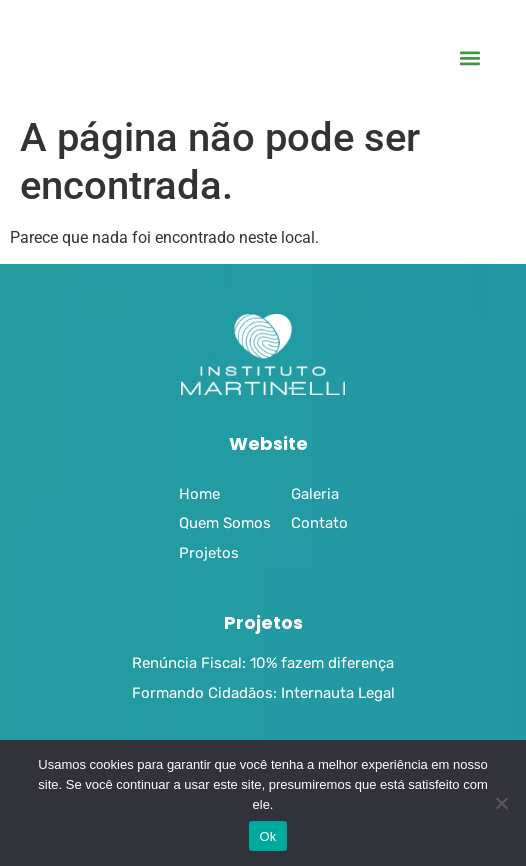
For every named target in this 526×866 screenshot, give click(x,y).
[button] (470, 58)
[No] (501, 803)
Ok (267, 836)
